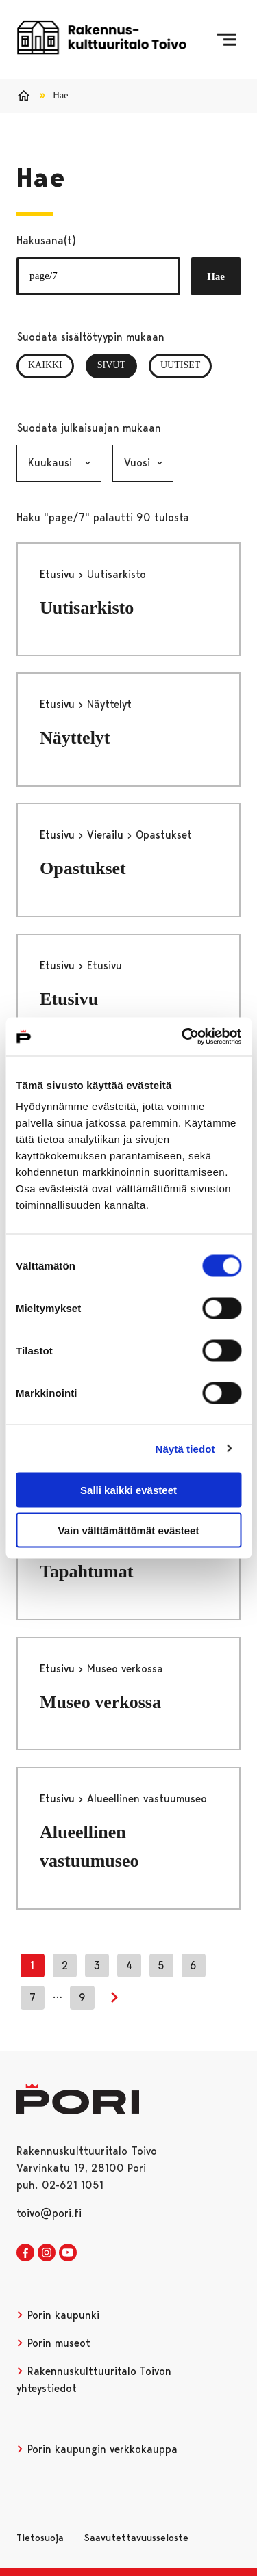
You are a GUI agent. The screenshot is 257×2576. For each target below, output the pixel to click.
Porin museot (53, 2343)
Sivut (117, 365)
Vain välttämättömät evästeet (128, 1530)
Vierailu (107, 834)
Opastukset (83, 868)
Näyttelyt (75, 738)
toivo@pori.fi (49, 2213)
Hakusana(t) (46, 240)
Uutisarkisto (87, 608)
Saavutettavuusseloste (136, 2538)
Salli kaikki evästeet (128, 1490)
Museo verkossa (100, 1702)
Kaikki (45, 365)
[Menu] (226, 39)
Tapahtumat (86, 1571)
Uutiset (180, 365)
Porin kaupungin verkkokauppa (97, 2449)
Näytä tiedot (185, 1448)
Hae (216, 276)
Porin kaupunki (57, 2315)
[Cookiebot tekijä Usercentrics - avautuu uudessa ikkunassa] (183, 1037)
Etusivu (59, 574)
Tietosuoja (40, 2538)
